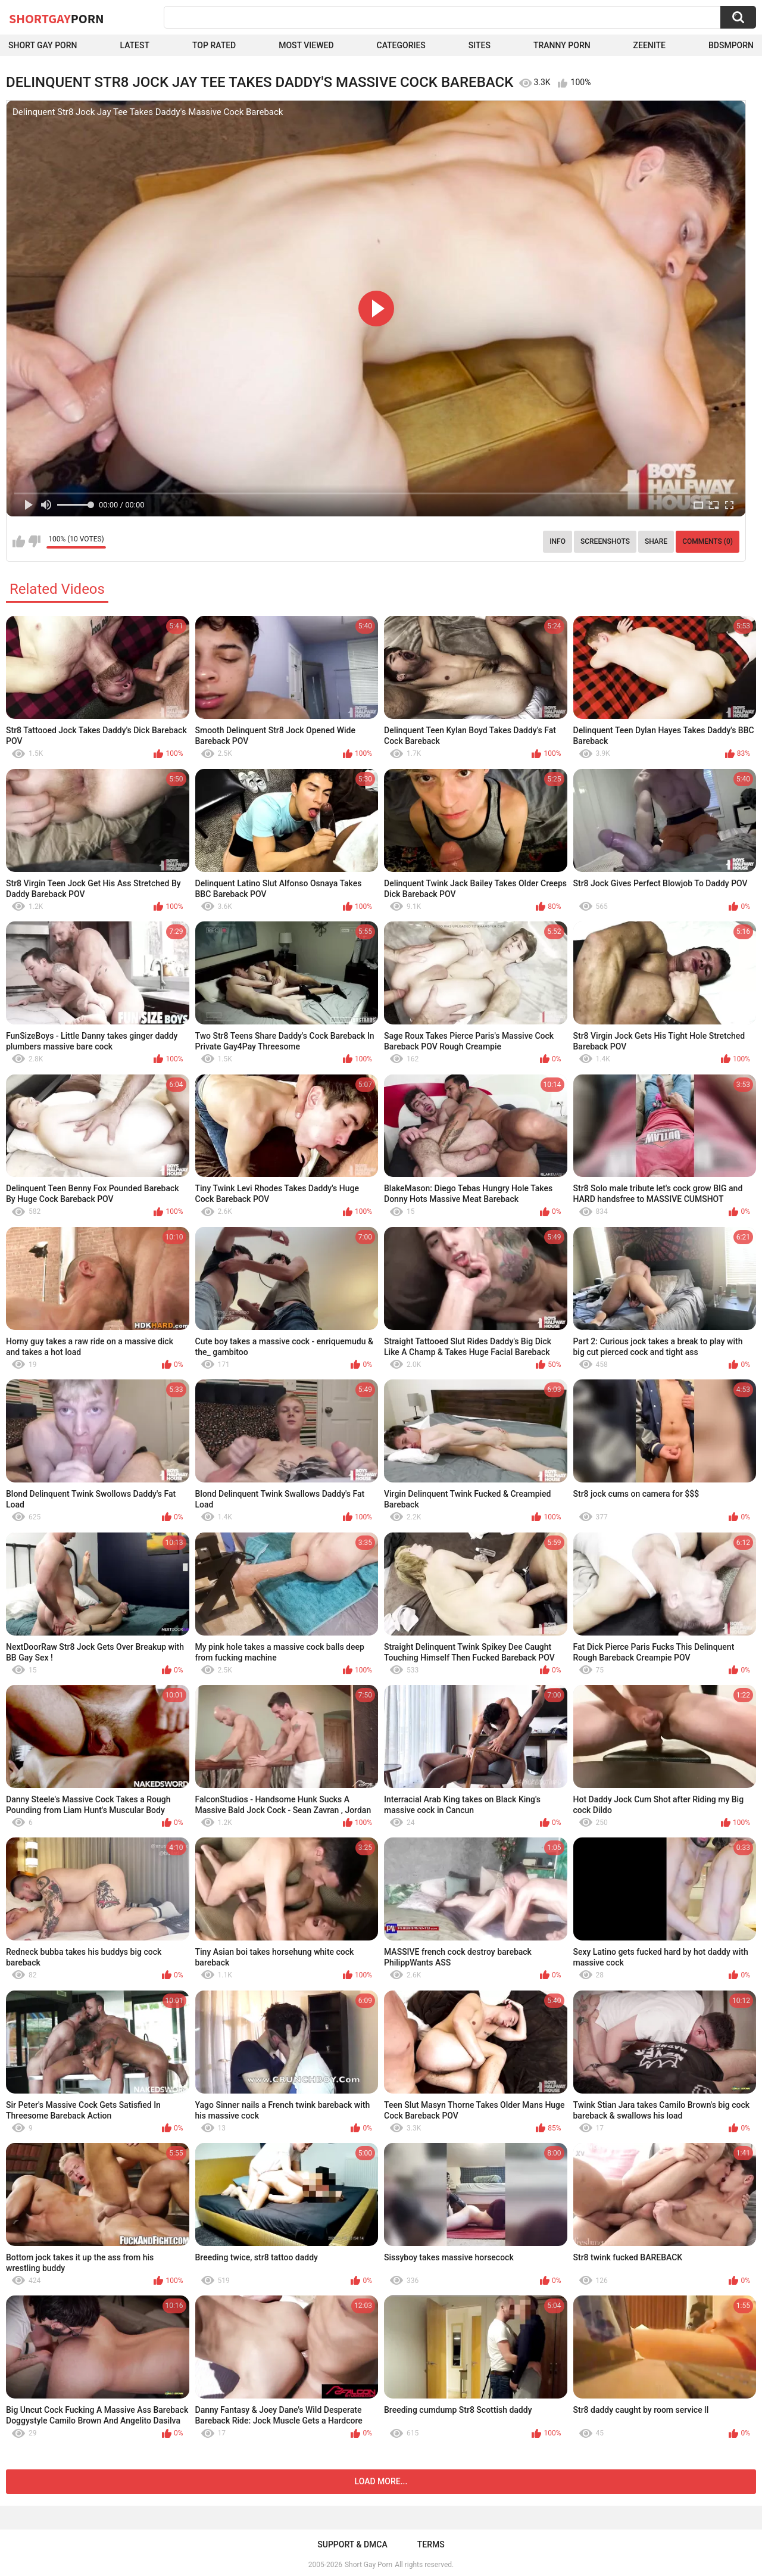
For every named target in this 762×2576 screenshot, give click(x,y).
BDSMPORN (731, 45)
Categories (401, 45)
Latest (134, 45)
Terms (431, 2544)
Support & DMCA (352, 2544)
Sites (480, 45)
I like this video (19, 541)
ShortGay (56, 18)
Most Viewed (306, 45)
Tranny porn (562, 45)
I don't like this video (34, 541)
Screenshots (605, 541)
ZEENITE (649, 45)
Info (557, 541)
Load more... (381, 2481)
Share (656, 541)
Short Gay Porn (42, 45)
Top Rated (214, 45)
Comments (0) (707, 541)
